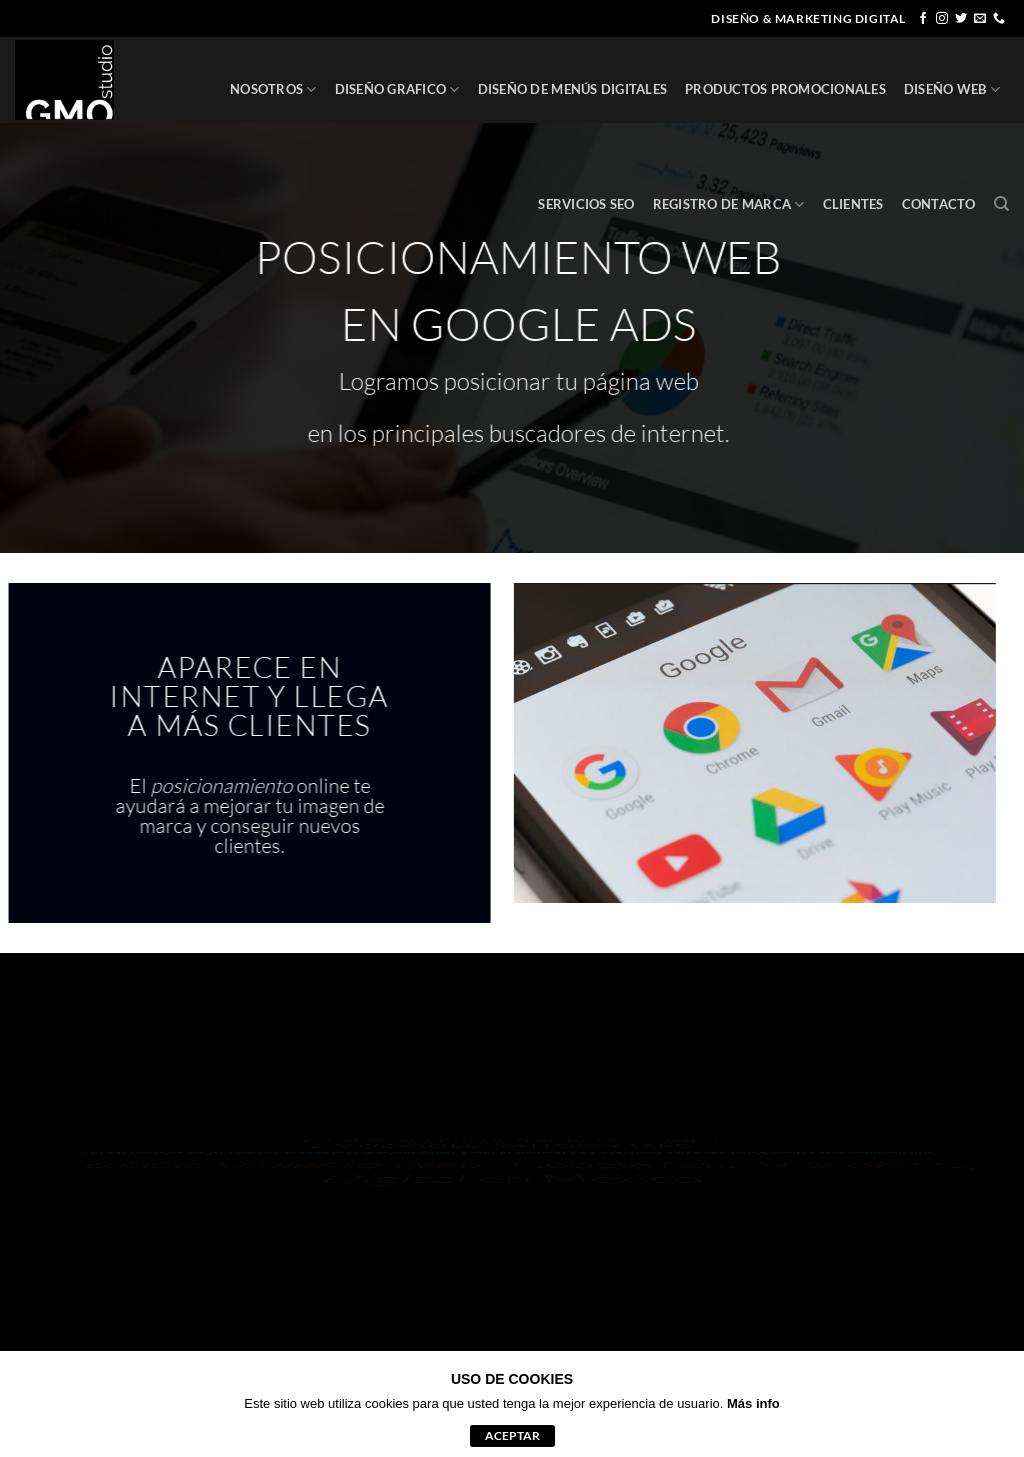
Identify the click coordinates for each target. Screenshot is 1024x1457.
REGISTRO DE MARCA (729, 204)
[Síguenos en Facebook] (923, 19)
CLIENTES (853, 204)
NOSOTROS (273, 89)
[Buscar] (1001, 204)
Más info (753, 1403)
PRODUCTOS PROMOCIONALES (785, 89)
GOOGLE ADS (562, 323)
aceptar (512, 1435)
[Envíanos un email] (980, 19)
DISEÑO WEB (952, 89)
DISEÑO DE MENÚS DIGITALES (572, 89)
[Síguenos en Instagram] (942, 19)
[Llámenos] (999, 19)
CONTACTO (939, 204)
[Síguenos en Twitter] (961, 19)
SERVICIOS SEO (586, 204)
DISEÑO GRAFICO (397, 89)
